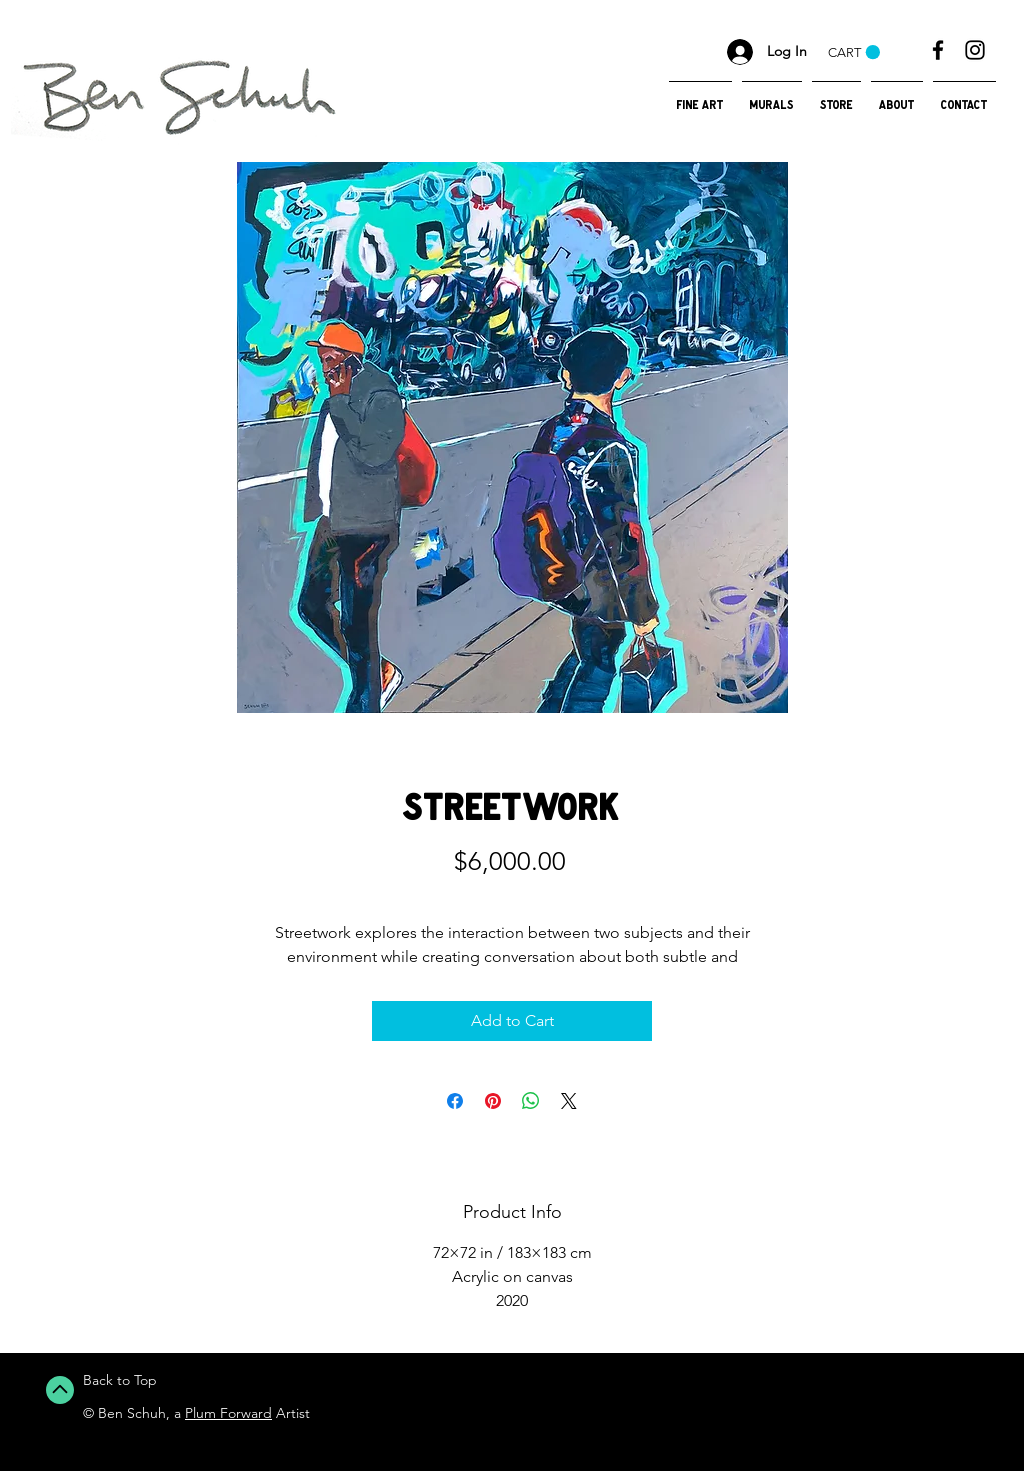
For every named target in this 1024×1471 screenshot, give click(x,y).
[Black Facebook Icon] (938, 50)
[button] (854, 52)
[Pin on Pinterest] (493, 1101)
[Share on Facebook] (455, 1101)
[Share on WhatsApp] (531, 1101)
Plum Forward (228, 1413)
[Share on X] (569, 1101)
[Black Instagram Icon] (975, 50)
